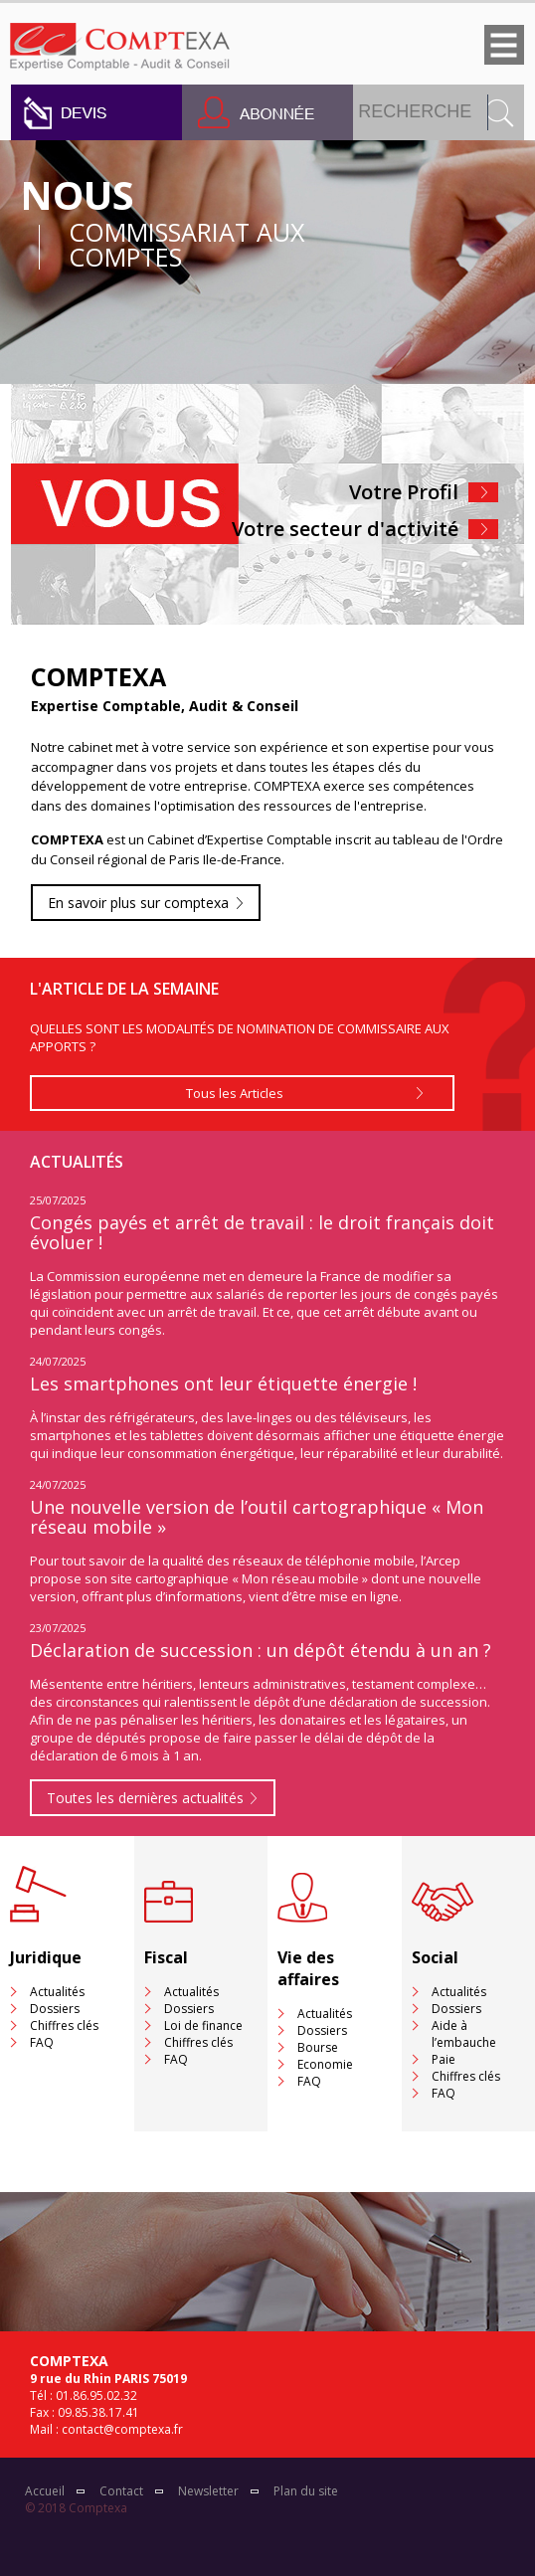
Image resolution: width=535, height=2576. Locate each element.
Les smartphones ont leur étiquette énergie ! (223, 1383)
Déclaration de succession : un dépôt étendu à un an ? (260, 1650)
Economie (325, 2064)
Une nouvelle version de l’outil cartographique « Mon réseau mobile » (256, 1517)
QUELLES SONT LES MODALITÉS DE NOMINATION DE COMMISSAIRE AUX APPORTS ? (239, 1037)
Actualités (57, 1991)
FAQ (42, 2042)
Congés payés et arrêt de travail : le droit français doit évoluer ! (262, 1232)
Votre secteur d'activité (345, 528)
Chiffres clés (64, 2025)
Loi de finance (203, 2025)
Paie (443, 2059)
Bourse (317, 2047)
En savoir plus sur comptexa (138, 902)
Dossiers (55, 2008)
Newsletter (208, 2491)
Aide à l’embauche (464, 2034)
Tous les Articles (234, 1093)
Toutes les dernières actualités (145, 1797)
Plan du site (305, 2491)
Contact (121, 2491)
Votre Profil (403, 491)
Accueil (45, 2491)
